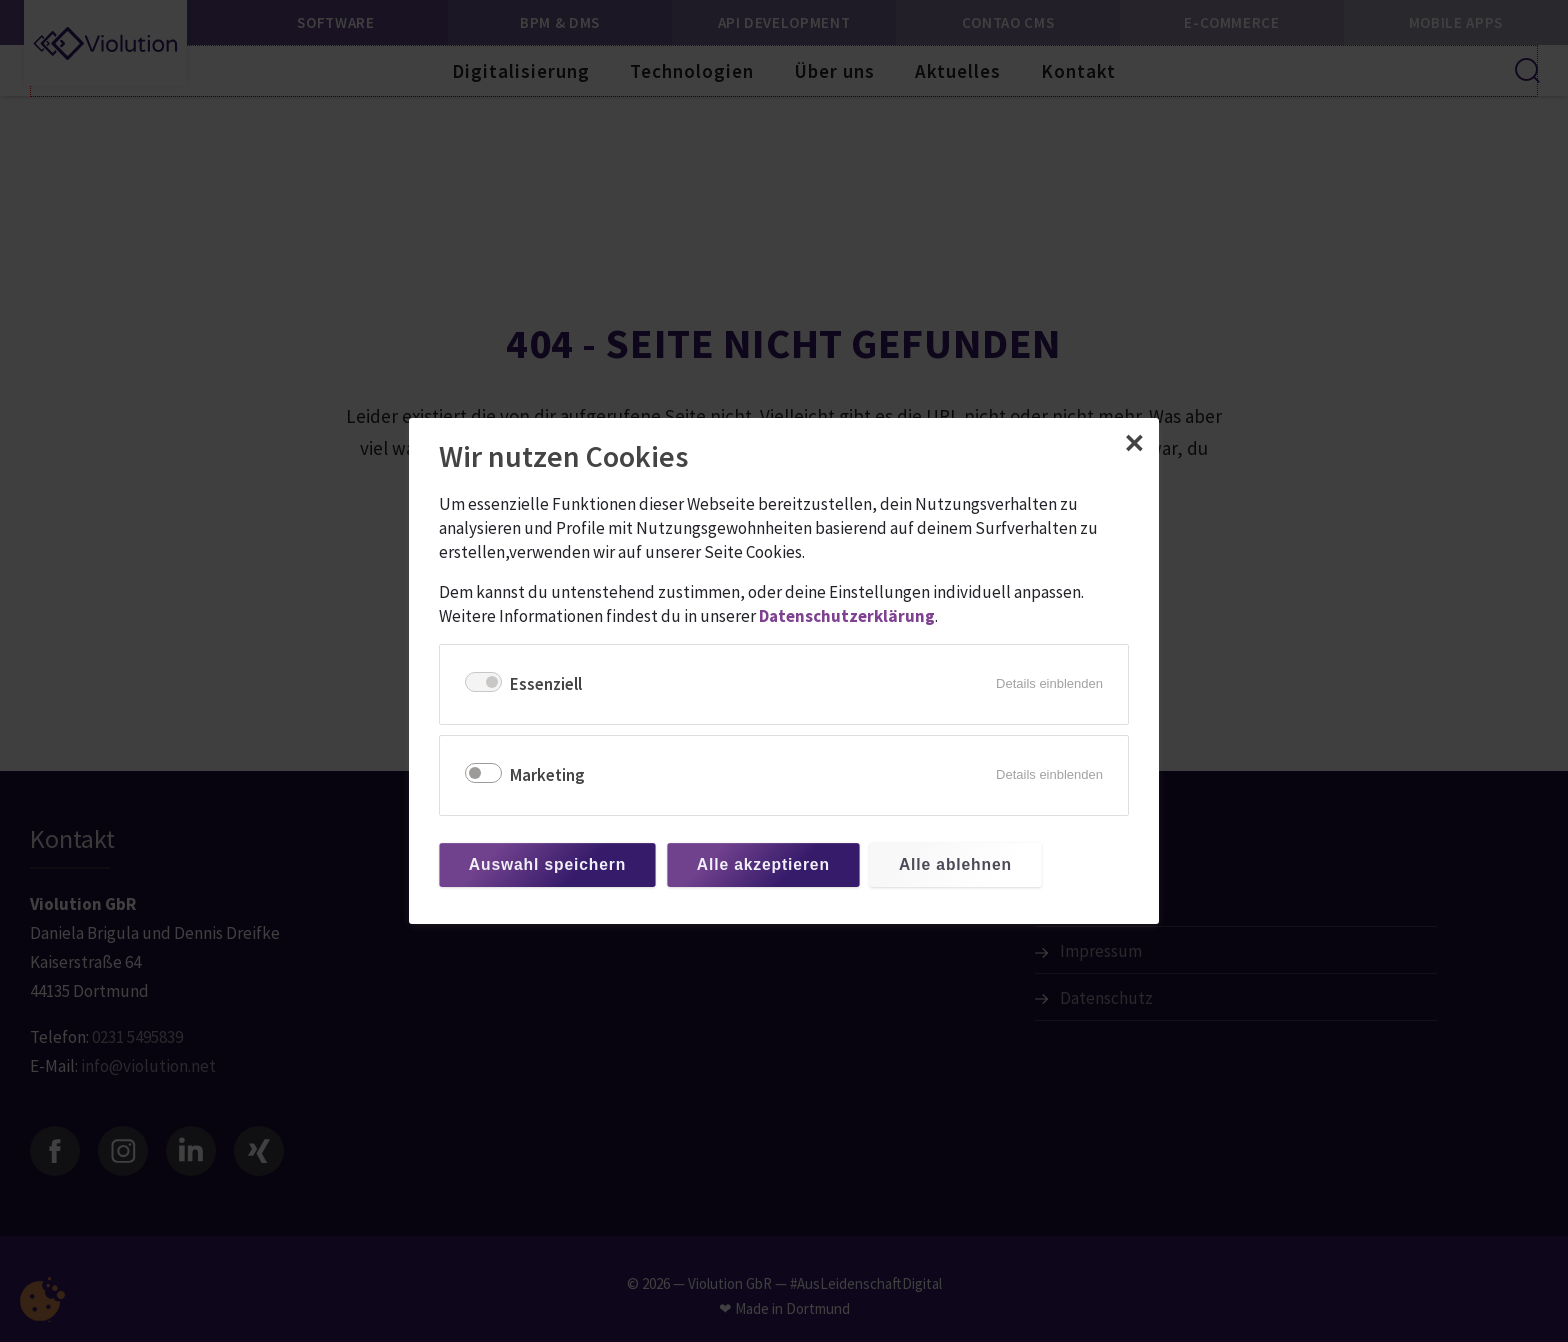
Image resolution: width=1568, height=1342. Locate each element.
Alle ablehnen (955, 864)
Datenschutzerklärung (847, 616)
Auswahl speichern (547, 864)
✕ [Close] (1134, 444)
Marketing (547, 775)
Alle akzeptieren (763, 864)
